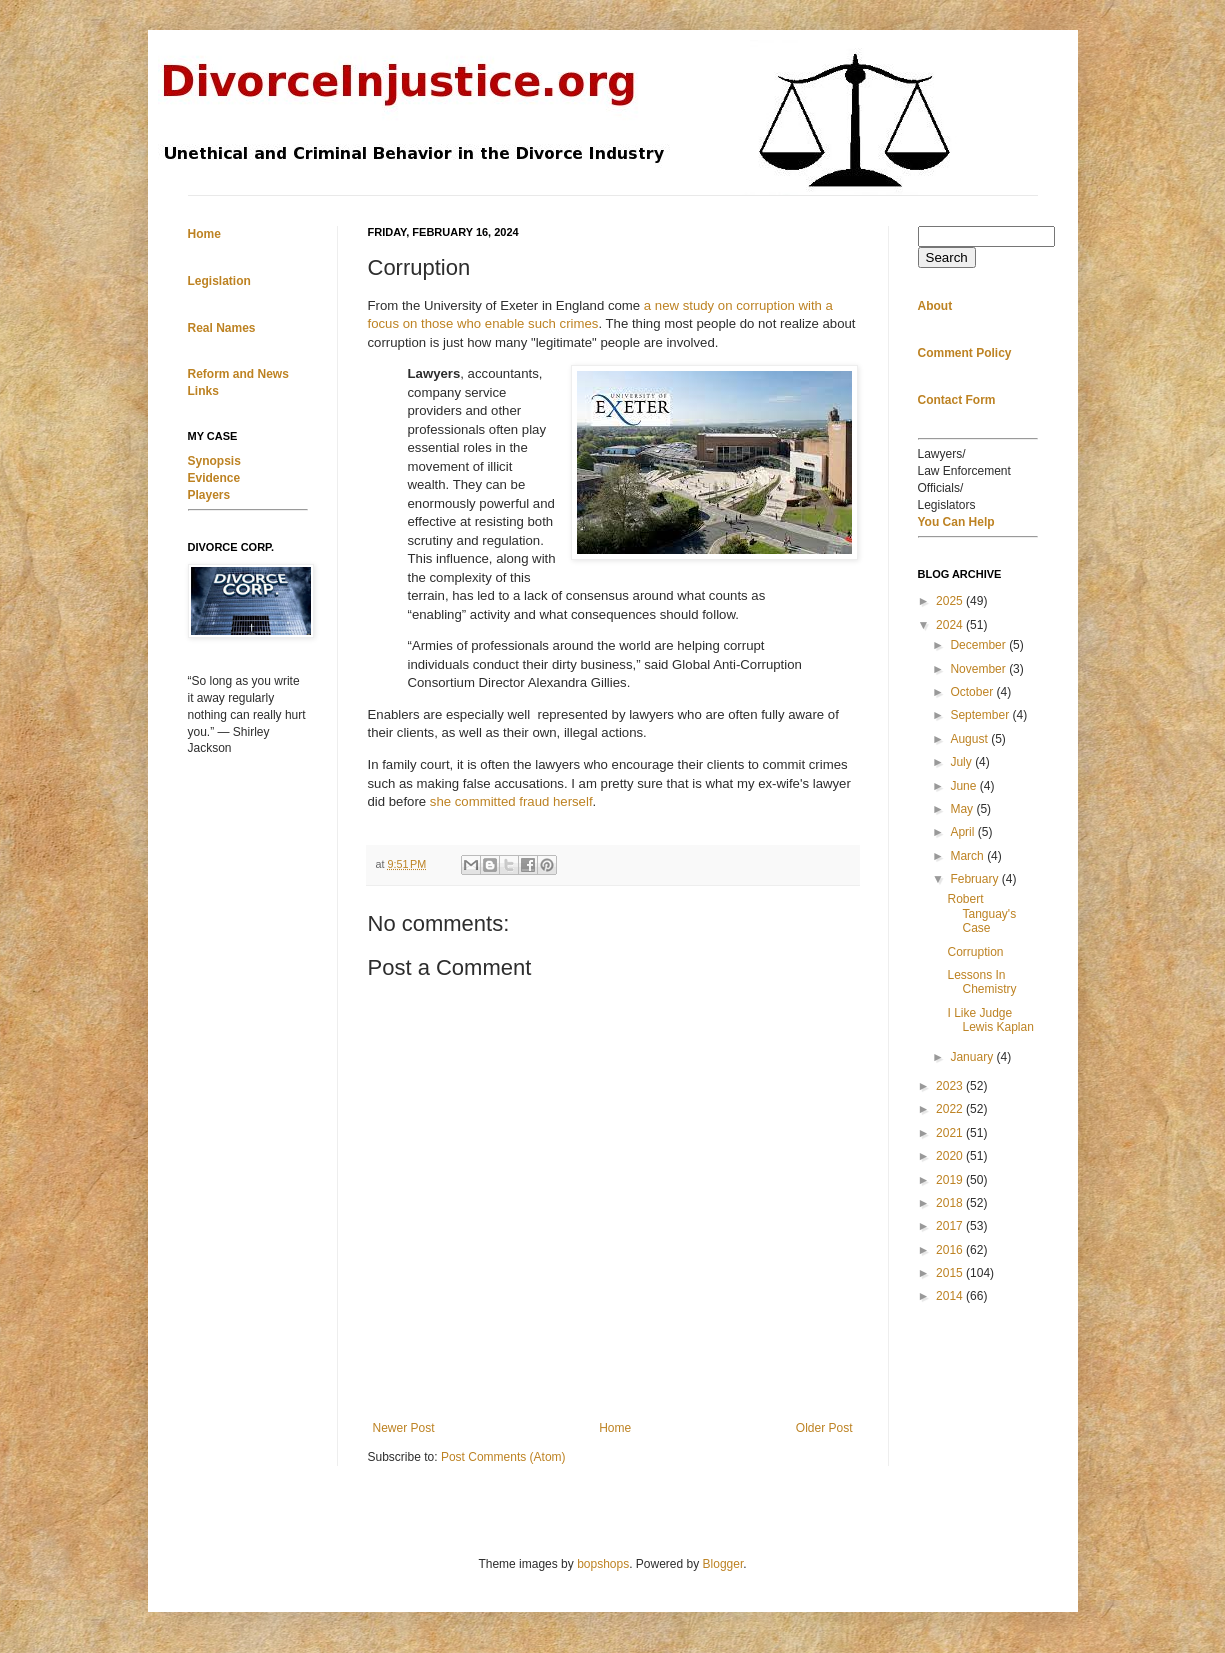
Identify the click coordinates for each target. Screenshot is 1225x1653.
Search (947, 257)
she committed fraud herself (511, 801)
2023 (951, 1086)
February (975, 879)
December (979, 645)
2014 (951, 1296)
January (973, 1057)
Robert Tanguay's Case (981, 913)
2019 (951, 1180)
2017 (951, 1226)
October (973, 692)
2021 (951, 1133)
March (968, 856)
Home (615, 1428)
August (970, 739)
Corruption (975, 952)
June (964, 786)
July (962, 762)
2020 (951, 1156)
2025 (951, 601)
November (979, 669)
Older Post (824, 1428)
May (963, 809)
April (963, 832)
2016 (951, 1250)
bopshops (603, 1564)
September (981, 715)
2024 (951, 625)
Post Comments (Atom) (503, 1457)
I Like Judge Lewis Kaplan (990, 1020)
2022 (951, 1109)
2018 (951, 1203)
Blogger (723, 1564)
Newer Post (404, 1428)
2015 (951, 1273)
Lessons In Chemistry (981, 982)
